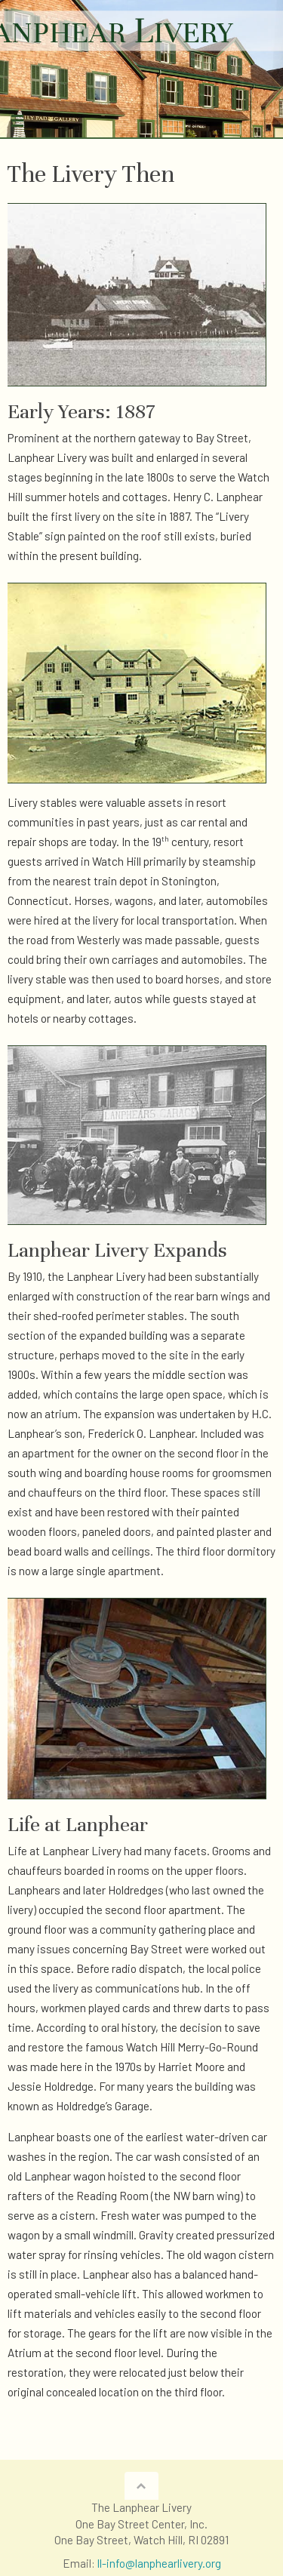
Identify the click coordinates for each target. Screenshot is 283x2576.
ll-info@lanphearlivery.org (159, 2563)
